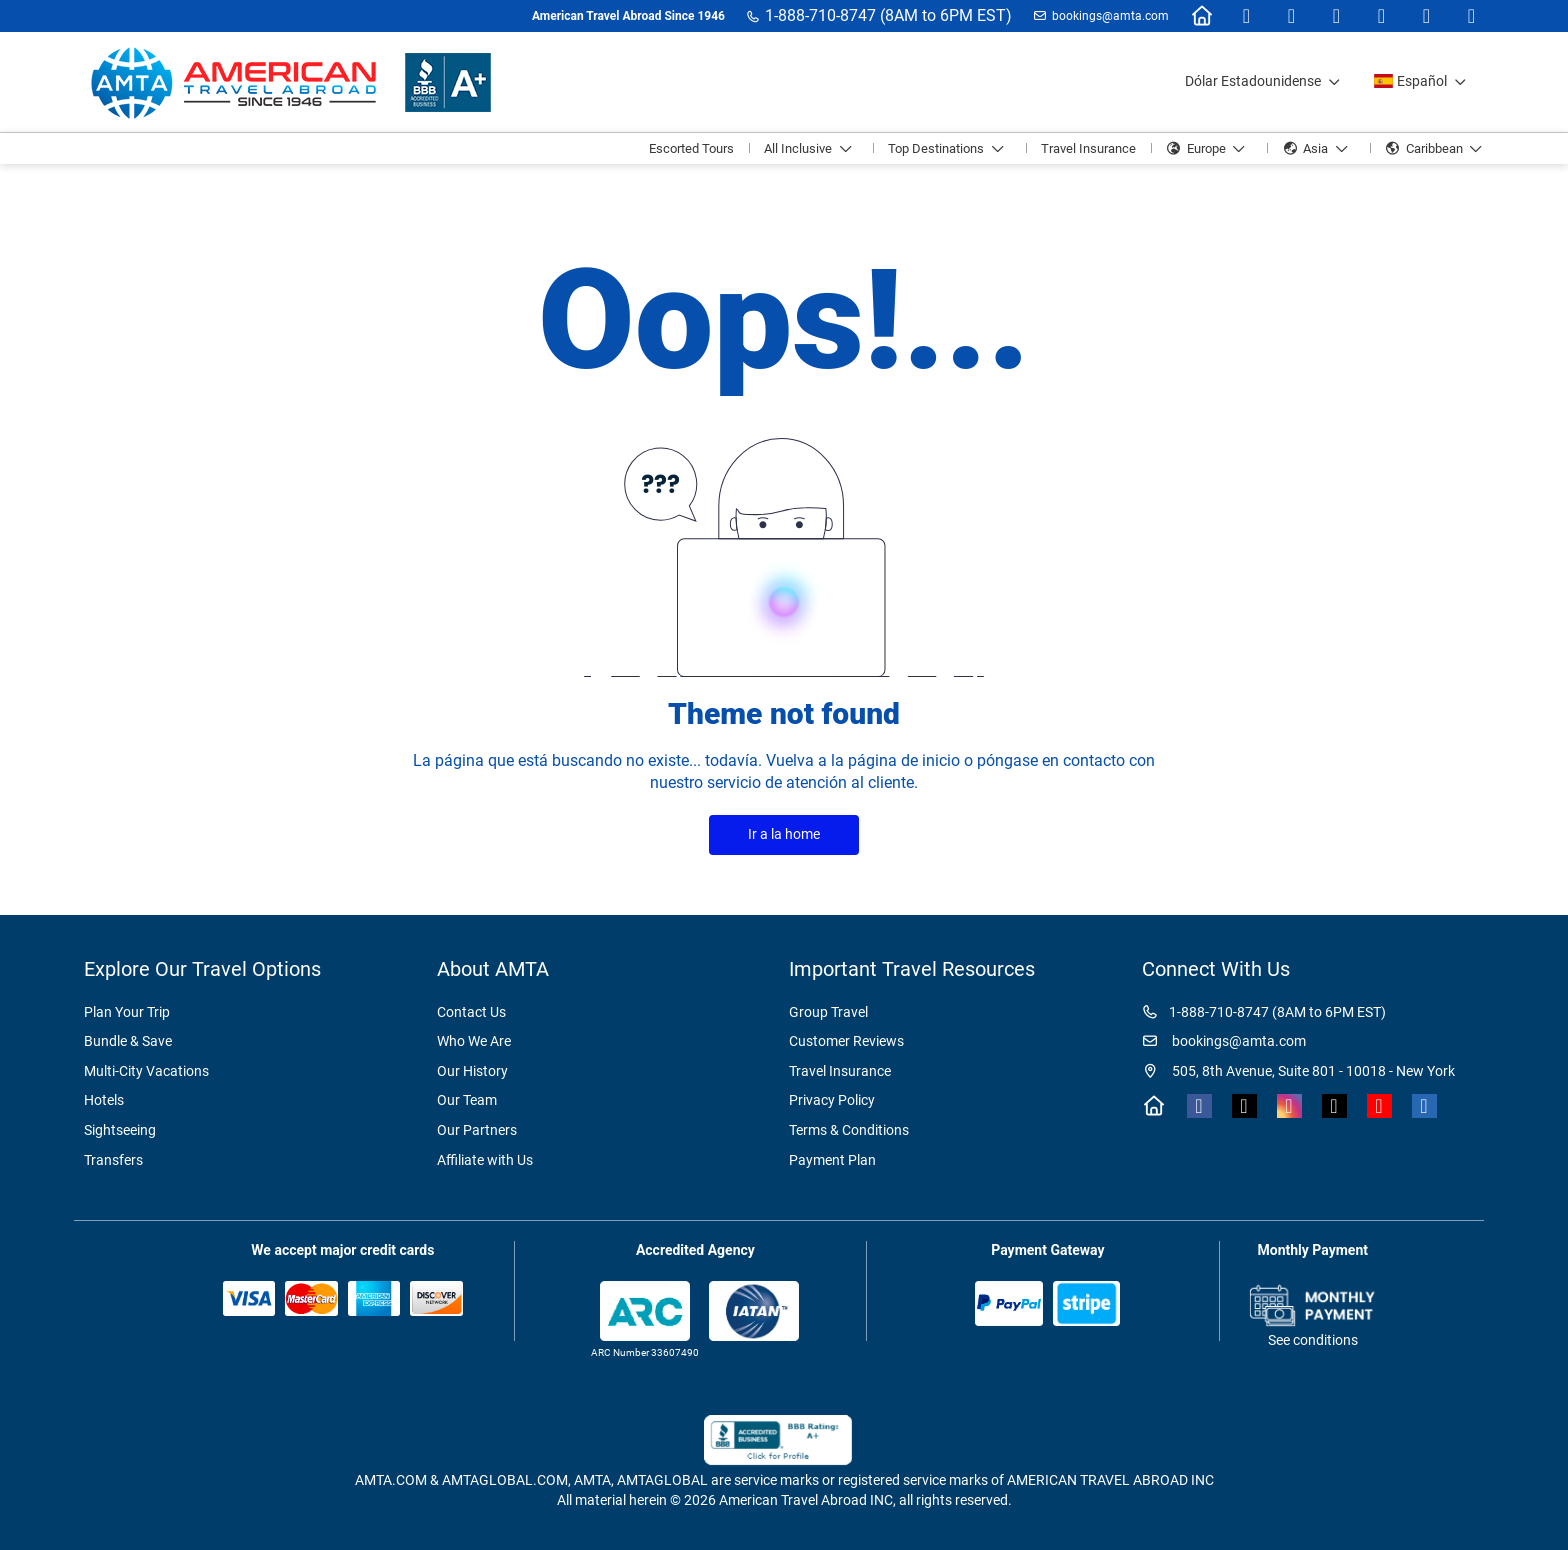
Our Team (467, 1100)
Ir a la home (784, 834)
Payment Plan (832, 1160)
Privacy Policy (832, 1100)
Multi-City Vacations (146, 1071)
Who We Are (474, 1041)
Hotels (104, 1100)
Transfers (113, 1160)
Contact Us (471, 1012)
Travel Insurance (840, 1071)
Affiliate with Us (485, 1160)
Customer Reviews (846, 1041)
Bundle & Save (128, 1041)
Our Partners (477, 1130)
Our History (472, 1071)
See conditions (1313, 1340)
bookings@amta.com (1110, 16)
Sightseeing (120, 1130)
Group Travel (828, 1012)
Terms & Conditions (849, 1130)
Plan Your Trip (127, 1012)
